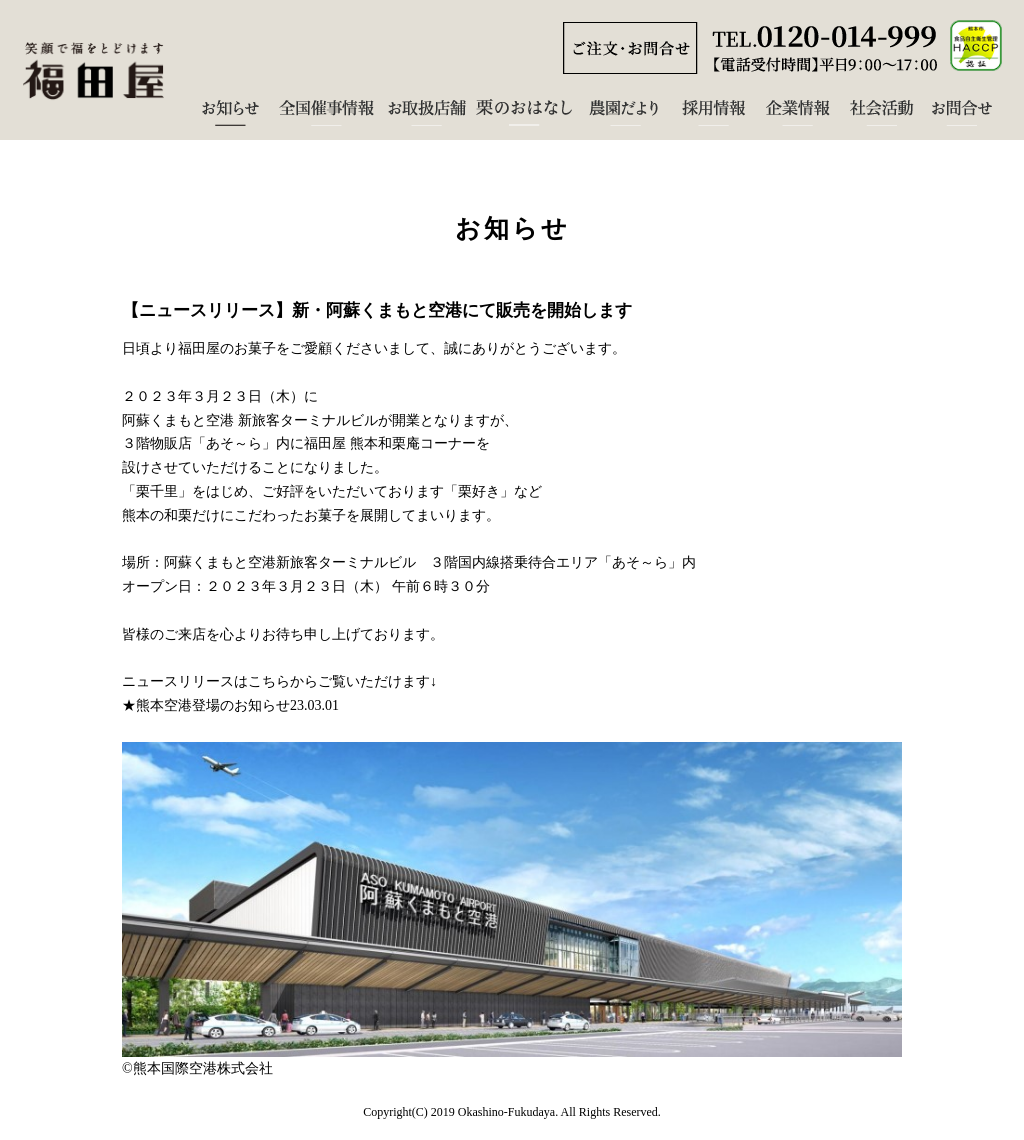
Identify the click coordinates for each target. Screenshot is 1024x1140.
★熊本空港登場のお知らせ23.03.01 (230, 705)
